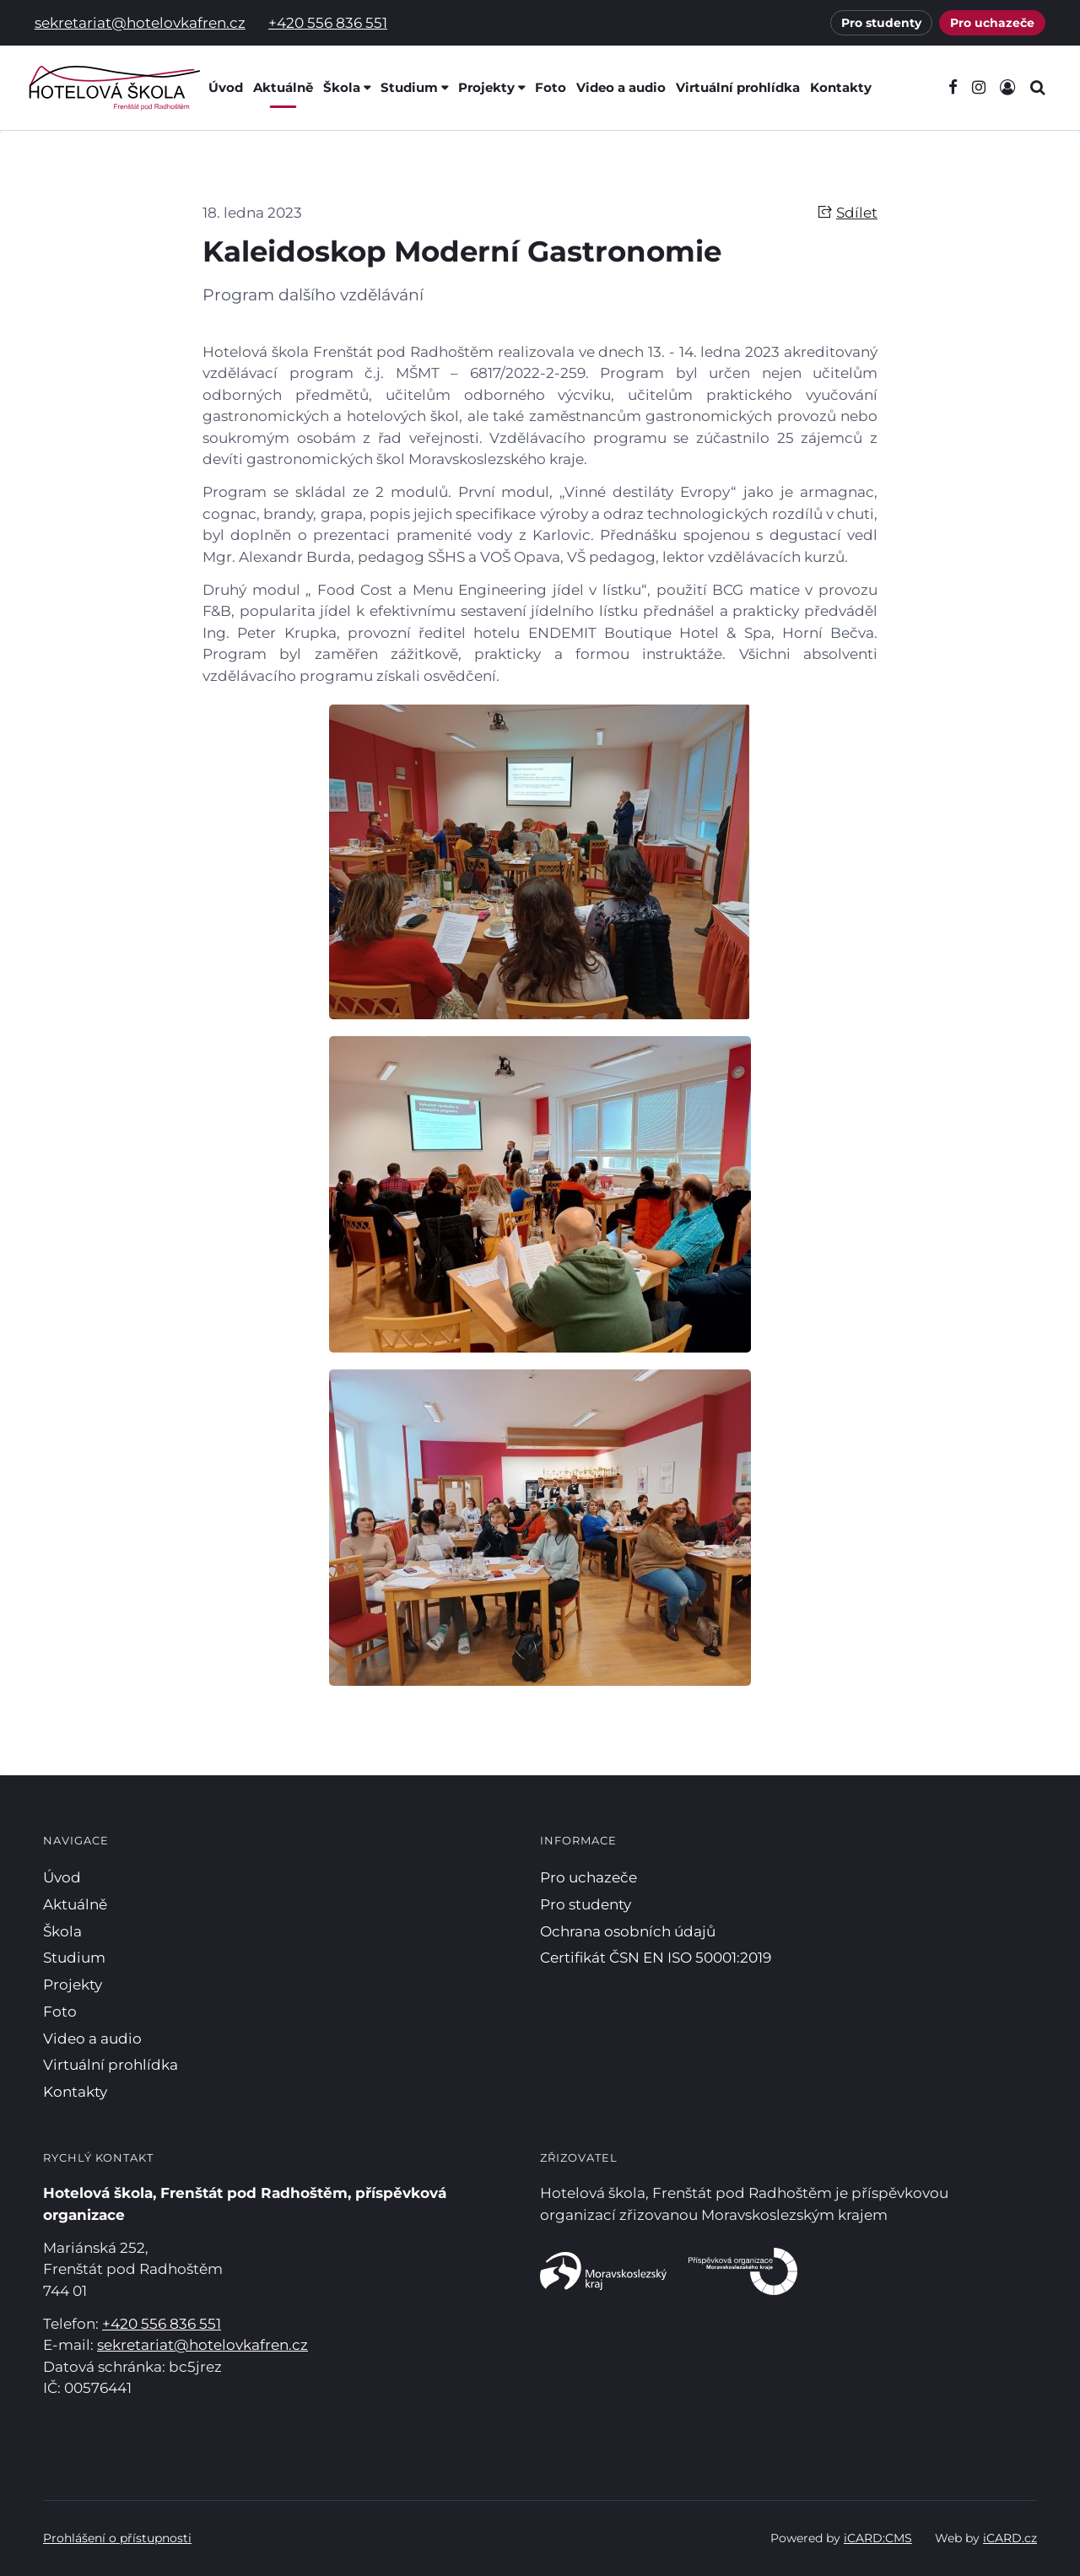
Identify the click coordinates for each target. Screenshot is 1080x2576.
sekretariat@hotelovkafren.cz (140, 22)
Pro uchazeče (992, 22)
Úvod (225, 87)
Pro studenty (881, 22)
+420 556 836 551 (327, 22)
